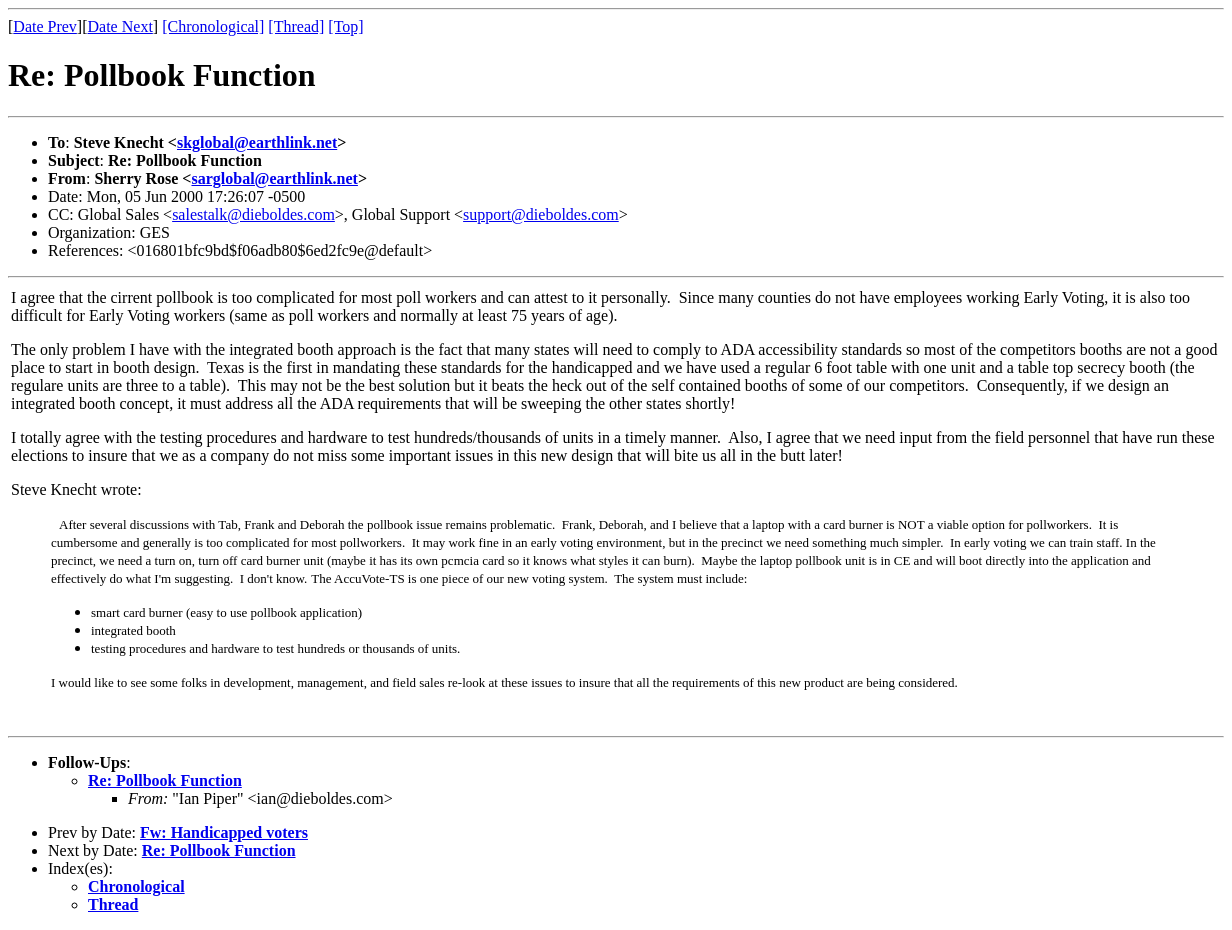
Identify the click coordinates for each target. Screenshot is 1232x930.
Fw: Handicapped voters (224, 832)
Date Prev (45, 26)
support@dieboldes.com (541, 214)
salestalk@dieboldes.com (253, 214)
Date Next (120, 26)
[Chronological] (213, 26)
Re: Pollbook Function (165, 780)
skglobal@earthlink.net (257, 142)
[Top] (345, 26)
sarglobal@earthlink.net (274, 178)
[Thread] (296, 26)
